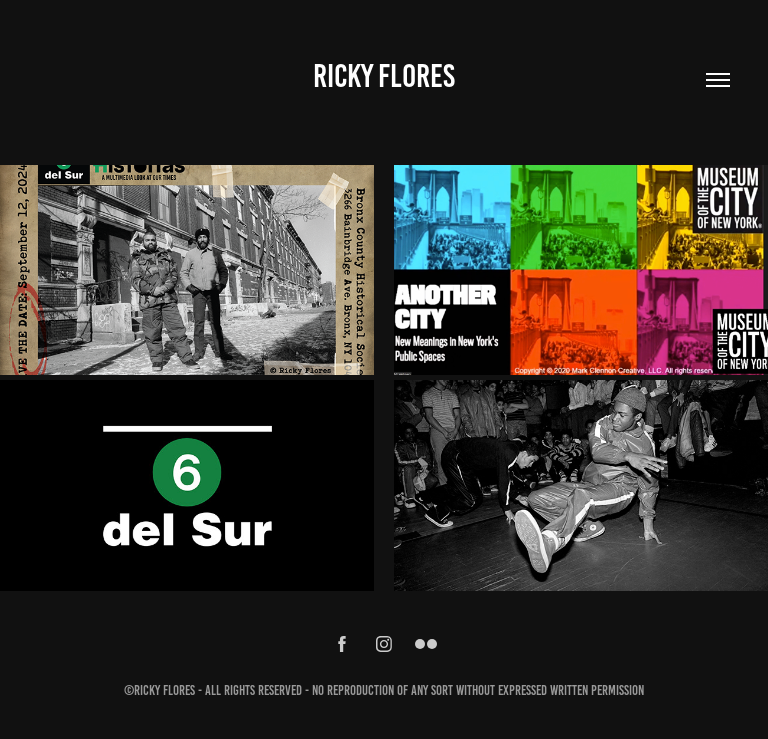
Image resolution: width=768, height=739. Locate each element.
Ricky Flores (384, 76)
